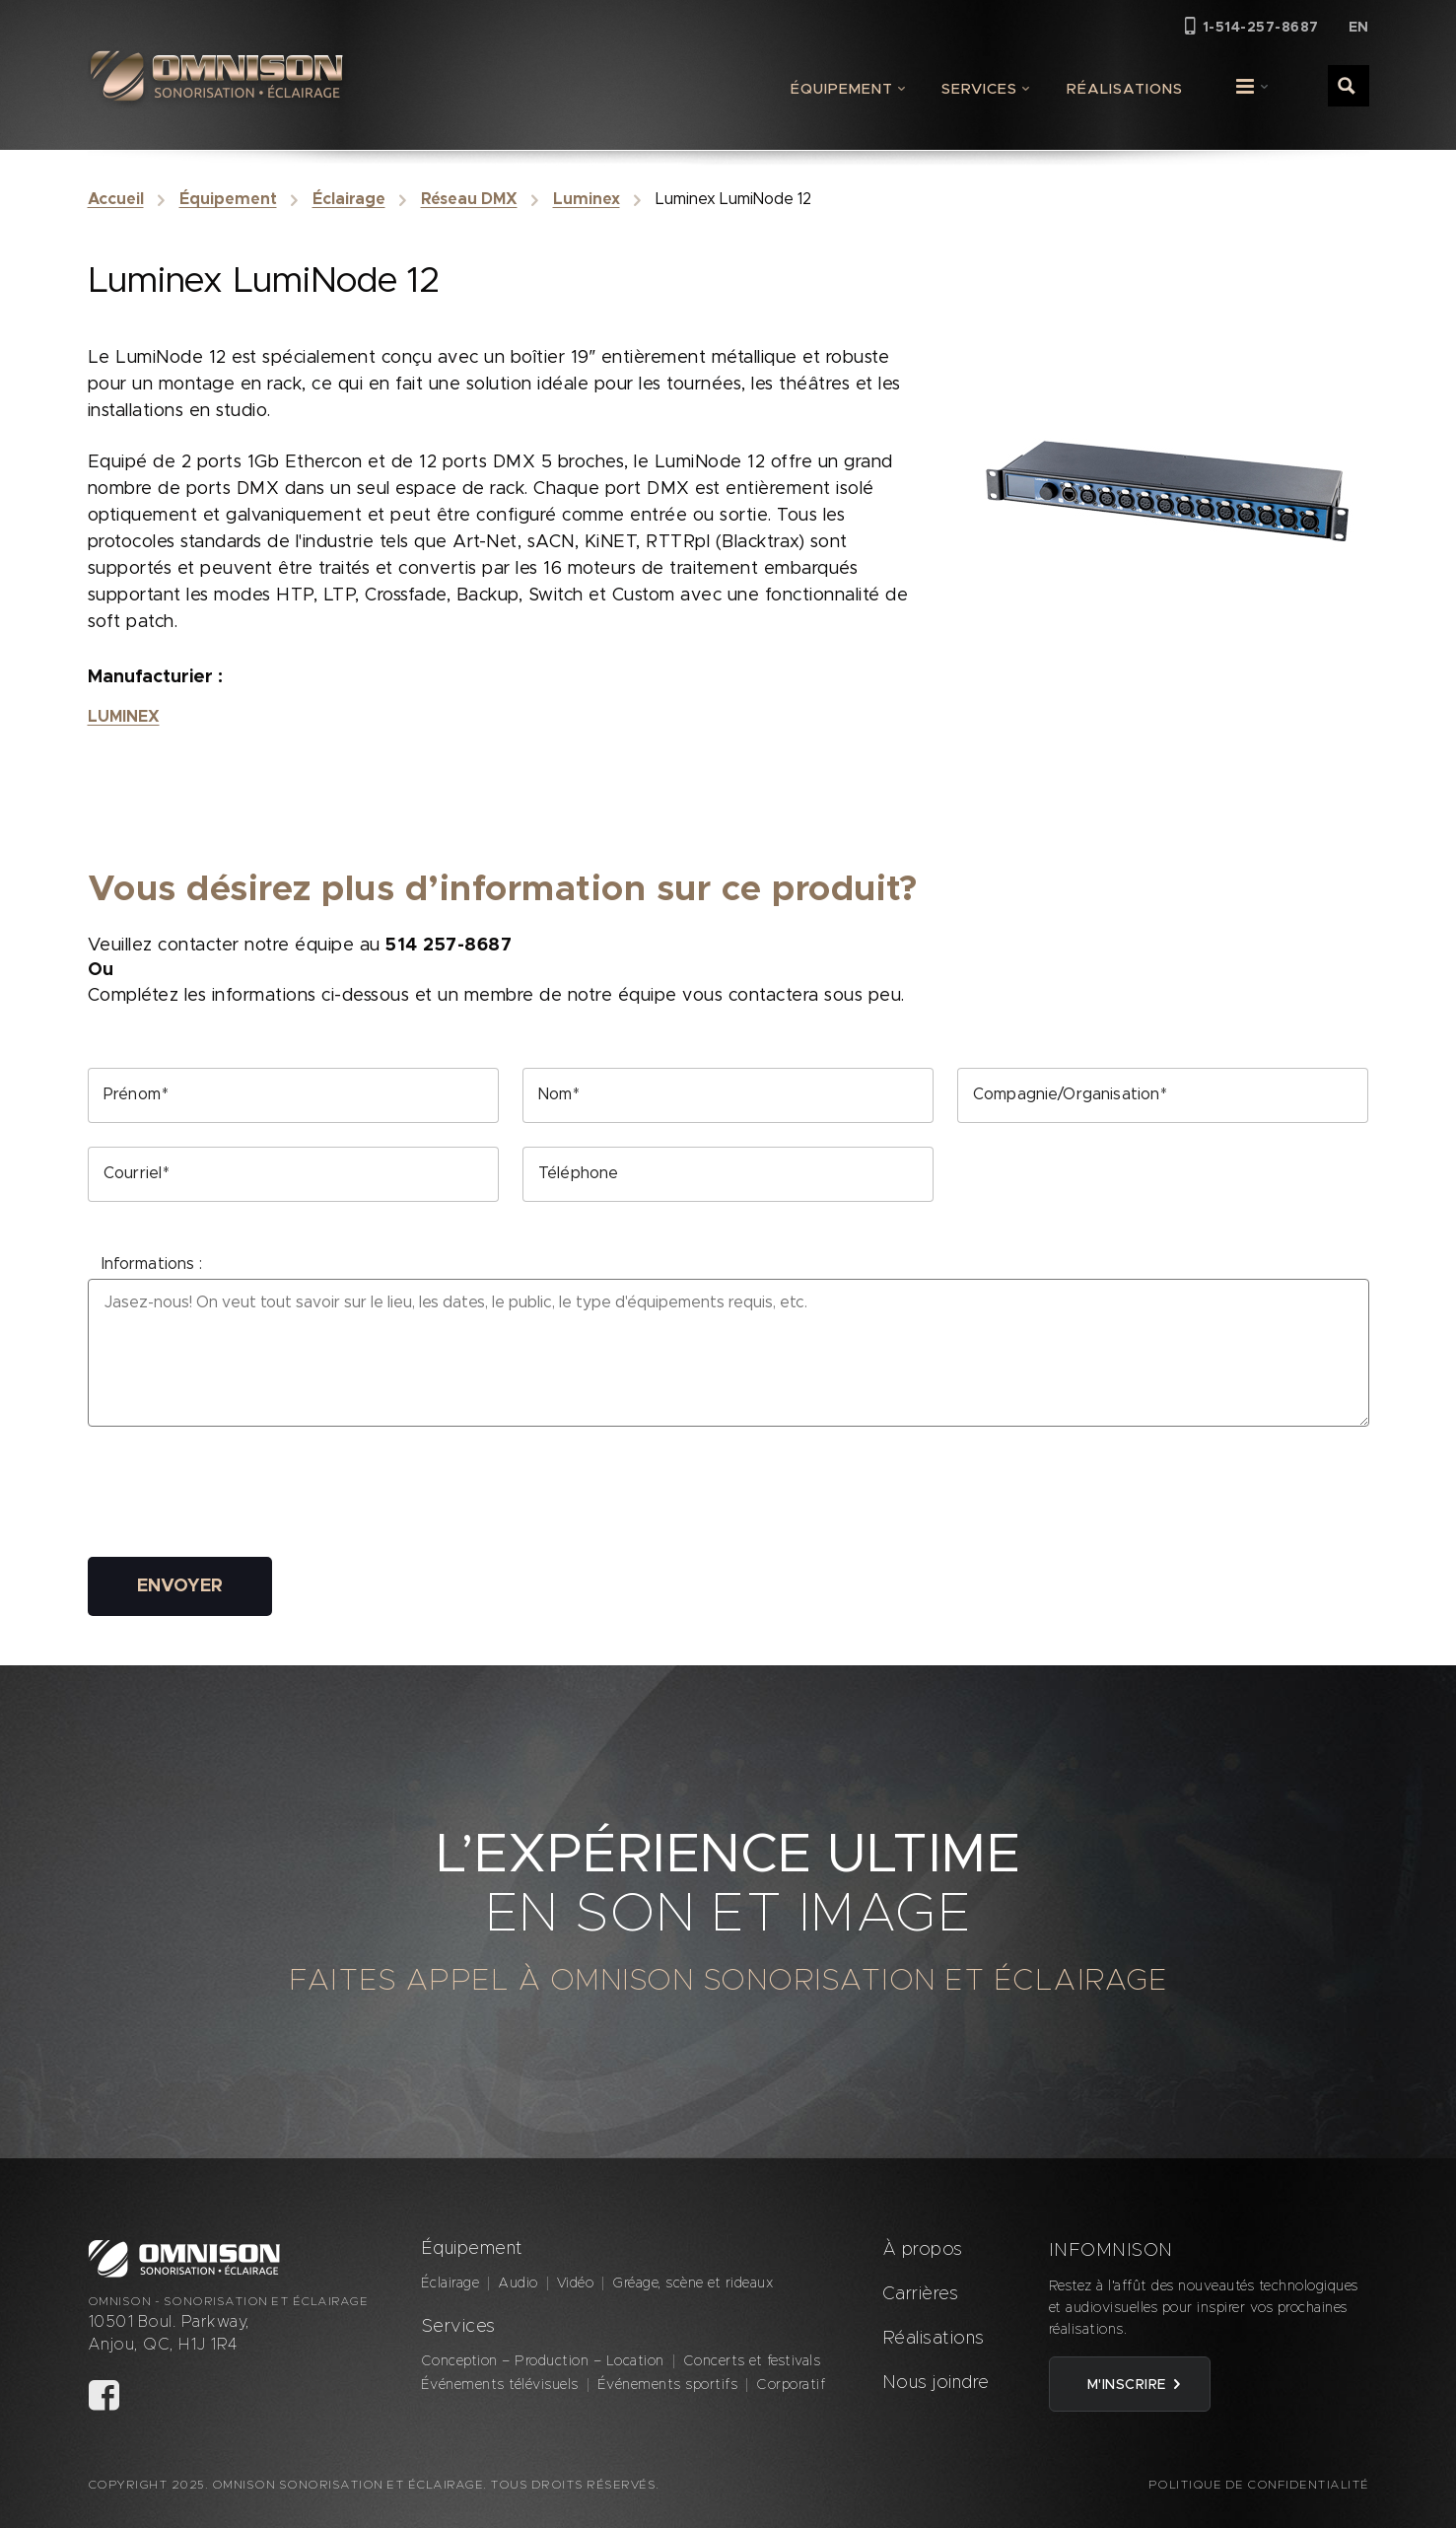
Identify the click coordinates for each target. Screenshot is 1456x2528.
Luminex (586, 199)
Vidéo (575, 2283)
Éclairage (348, 199)
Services (979, 89)
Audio (518, 2283)
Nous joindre (936, 2383)
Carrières (920, 2294)
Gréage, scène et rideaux (692, 2283)
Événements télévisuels (500, 2385)
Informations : (152, 1264)
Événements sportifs (667, 2385)
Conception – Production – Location (542, 2361)
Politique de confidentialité (1258, 2485)
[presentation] (237, 1494)
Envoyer (180, 1586)
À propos (922, 2250)
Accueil (116, 199)
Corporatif (790, 2385)
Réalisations (1125, 89)
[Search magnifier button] (1347, 84)
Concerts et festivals (752, 2361)
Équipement (842, 89)
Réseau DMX (469, 199)
